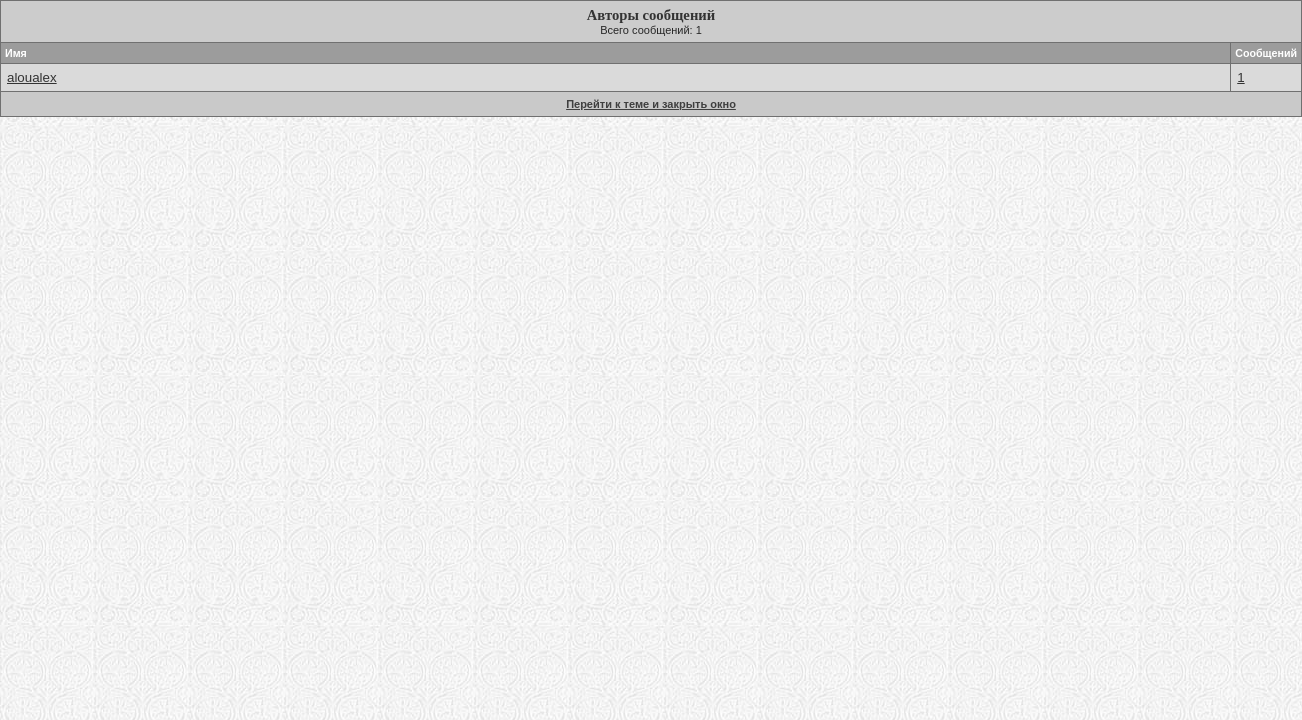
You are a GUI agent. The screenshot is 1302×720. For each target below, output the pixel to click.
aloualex (32, 77)
